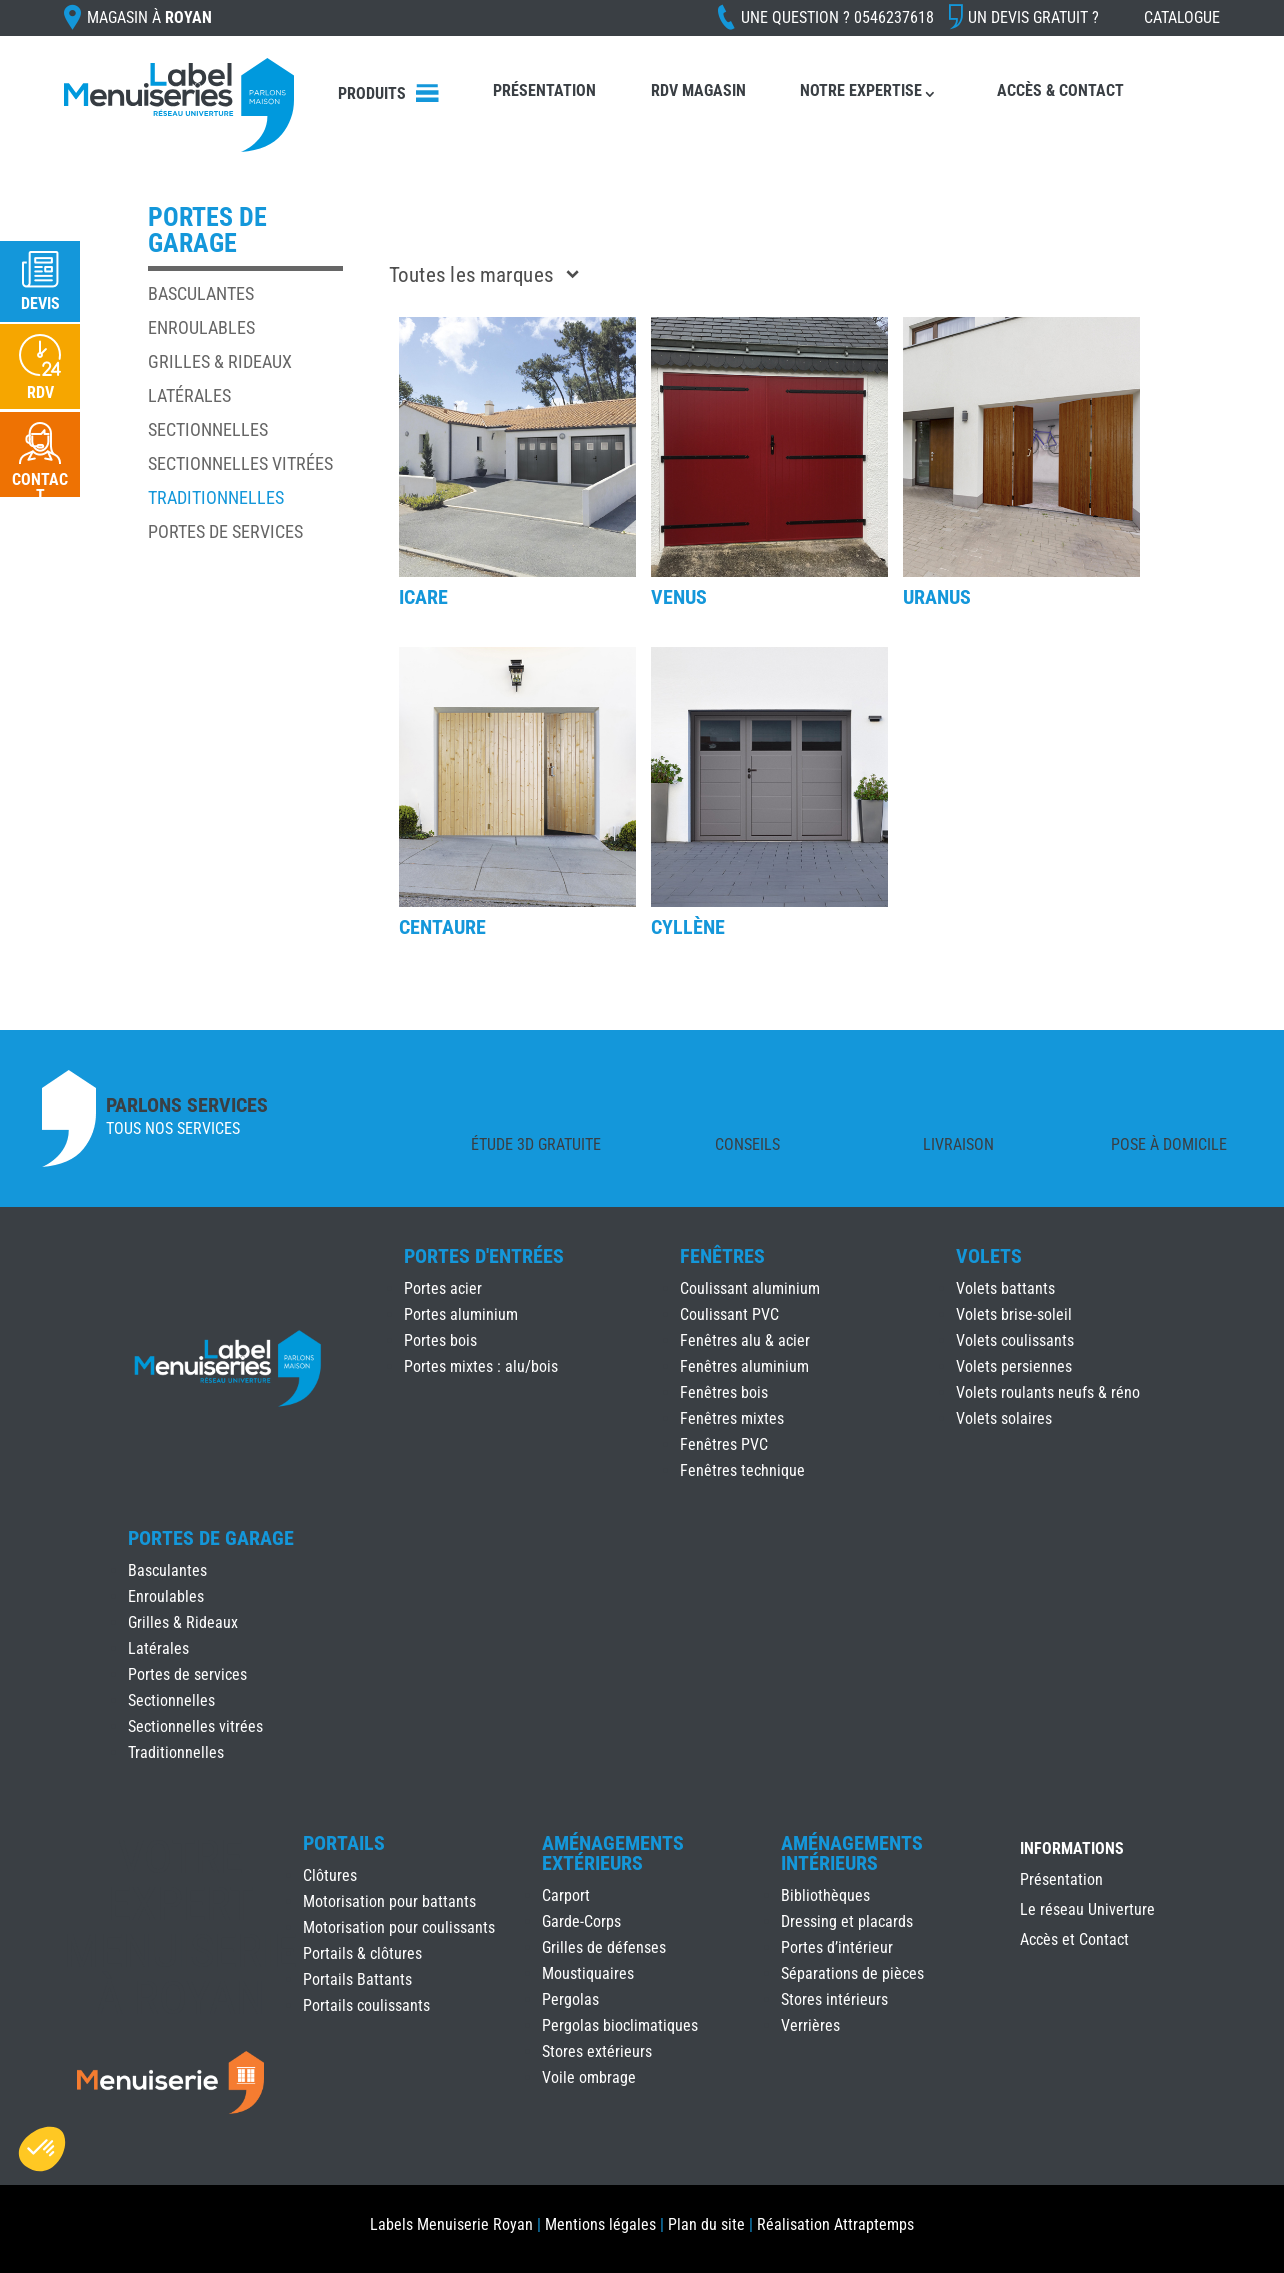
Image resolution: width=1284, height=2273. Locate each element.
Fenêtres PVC (724, 1444)
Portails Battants (357, 1979)
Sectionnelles (208, 429)
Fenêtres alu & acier (745, 1340)
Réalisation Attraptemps (835, 2224)
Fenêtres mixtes (732, 1418)
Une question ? (837, 17)
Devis (40, 303)
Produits (372, 93)
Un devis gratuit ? (1033, 17)
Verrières (810, 2025)
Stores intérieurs (834, 1999)
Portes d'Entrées (484, 1256)
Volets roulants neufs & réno (1048, 1392)
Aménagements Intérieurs (852, 1853)
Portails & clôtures (362, 1953)
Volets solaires (1004, 1418)
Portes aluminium (461, 1314)
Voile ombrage (589, 2077)
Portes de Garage (211, 1538)
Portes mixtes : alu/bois (481, 1366)
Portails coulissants (366, 2005)
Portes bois (440, 1340)
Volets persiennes (1014, 1366)
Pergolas (570, 1999)
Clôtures (330, 1875)
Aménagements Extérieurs (613, 1853)
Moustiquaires (588, 1973)
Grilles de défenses (604, 1947)
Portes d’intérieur (837, 1947)
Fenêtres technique (742, 1470)
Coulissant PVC (729, 1314)
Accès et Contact (1074, 1941)
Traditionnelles (216, 497)
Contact (40, 487)
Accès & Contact (1060, 90)
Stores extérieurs (597, 2051)
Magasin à (149, 17)
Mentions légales (600, 2224)
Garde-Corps (581, 1921)
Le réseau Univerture (1087, 1911)
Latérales (189, 395)
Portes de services (225, 531)
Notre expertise (861, 90)
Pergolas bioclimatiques (620, 2025)
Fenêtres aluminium (744, 1366)
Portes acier (443, 1288)
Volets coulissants (1015, 1340)
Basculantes (201, 293)
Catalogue (1182, 17)
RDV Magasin (698, 90)
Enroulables (201, 327)
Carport (566, 1895)
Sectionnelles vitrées (240, 463)
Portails (344, 1843)
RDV (40, 392)
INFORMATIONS (1072, 1849)
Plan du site (706, 2224)
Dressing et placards (847, 1921)
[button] (42, 2149)
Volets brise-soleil (1014, 1314)
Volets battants (1005, 1288)
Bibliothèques (825, 1895)
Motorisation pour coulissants (399, 1927)
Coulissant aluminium (750, 1288)
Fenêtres (722, 1256)
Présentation (544, 90)
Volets (989, 1256)
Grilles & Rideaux (220, 361)
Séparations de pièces (852, 1973)
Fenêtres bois (724, 1392)
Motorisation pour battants (389, 1901)
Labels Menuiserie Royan (451, 2224)
